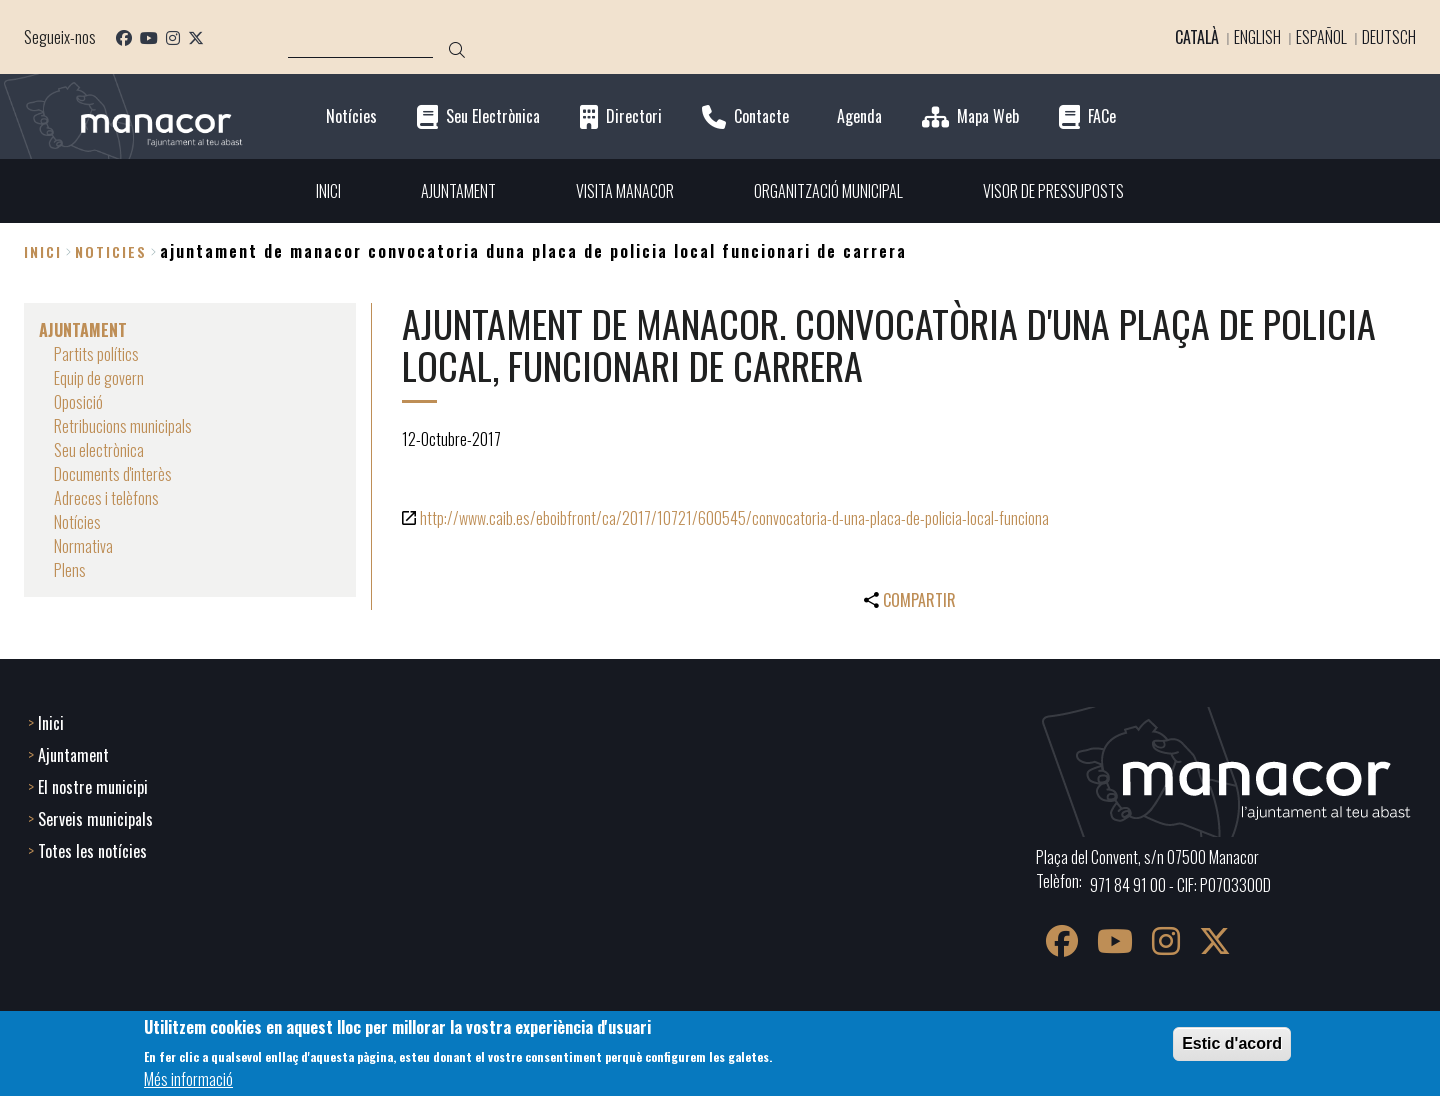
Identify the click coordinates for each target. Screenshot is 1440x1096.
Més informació (188, 1079)
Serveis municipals (95, 819)
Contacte (761, 116)
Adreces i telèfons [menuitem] (106, 498)
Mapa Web (988, 116)
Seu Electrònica (493, 116)
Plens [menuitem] (70, 570)
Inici (43, 251)
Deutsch (1389, 37)
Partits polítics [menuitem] (96, 354)
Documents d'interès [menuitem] (113, 474)
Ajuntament (73, 755)
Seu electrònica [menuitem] (99, 450)
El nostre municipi (93, 787)
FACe (1102, 116)
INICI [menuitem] (328, 191)
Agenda (859, 116)
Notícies (351, 116)
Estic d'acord (1232, 1043)
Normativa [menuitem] (83, 546)
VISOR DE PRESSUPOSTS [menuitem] (1053, 191)
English (1257, 37)
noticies (111, 251)
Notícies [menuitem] (77, 522)
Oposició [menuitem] (78, 402)
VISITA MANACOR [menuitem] (625, 191)
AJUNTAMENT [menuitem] (458, 191)
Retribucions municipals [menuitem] (123, 426)
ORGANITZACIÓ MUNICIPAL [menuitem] (828, 191)
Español (1321, 37)
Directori (634, 116)
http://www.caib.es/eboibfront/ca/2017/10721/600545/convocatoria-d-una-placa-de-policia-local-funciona (734, 518)
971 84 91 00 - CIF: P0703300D (1180, 885)
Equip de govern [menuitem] (99, 378)
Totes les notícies (92, 851)
